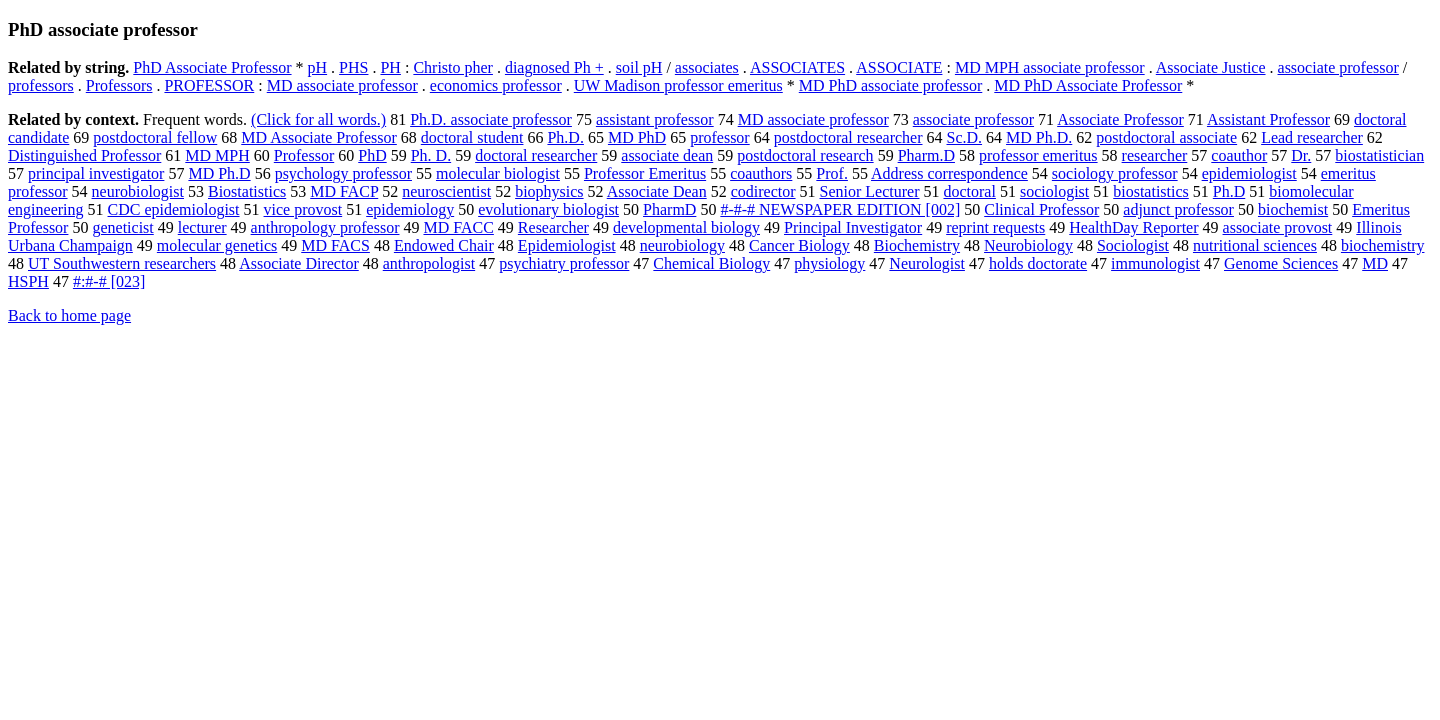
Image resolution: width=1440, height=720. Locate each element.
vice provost (303, 209)
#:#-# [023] (109, 281)
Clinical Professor (1041, 209)
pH (318, 67)
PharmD (669, 209)
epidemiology (410, 209)
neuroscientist (446, 191)
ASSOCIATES (797, 67)
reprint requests (995, 227)
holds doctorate (1038, 263)
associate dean (667, 155)
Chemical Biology (711, 263)
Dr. (1301, 155)
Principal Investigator (853, 227)
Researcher (553, 227)
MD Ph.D (219, 173)
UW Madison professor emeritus (678, 85)
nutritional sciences (1255, 245)
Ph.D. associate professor (491, 119)
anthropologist (429, 263)
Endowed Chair (444, 245)
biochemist (1293, 209)
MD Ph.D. (1039, 137)
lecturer (202, 227)
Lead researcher (1312, 137)
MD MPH (217, 155)
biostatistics (1151, 191)
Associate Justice (1211, 67)
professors (41, 85)
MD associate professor (342, 85)
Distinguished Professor (84, 155)
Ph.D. (565, 137)
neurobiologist (138, 191)
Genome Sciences (1281, 263)
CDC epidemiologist (174, 209)
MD (1375, 263)
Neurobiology (1028, 245)
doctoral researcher (536, 155)
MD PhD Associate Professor (1088, 85)
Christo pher (453, 67)
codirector (763, 191)
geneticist (122, 227)
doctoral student (472, 137)
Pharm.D (926, 155)
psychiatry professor (564, 263)
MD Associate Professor (319, 137)
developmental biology (686, 227)
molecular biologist (498, 173)
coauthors (761, 173)
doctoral (969, 191)
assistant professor (655, 119)
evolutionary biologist (548, 209)
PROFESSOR (209, 85)
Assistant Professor (1268, 119)
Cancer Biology (799, 245)
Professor (304, 155)
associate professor (1338, 67)
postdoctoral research (805, 155)
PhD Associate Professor (212, 67)
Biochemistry (917, 245)
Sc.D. (965, 137)
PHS (353, 67)
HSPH (28, 281)
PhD (372, 155)
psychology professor (343, 173)
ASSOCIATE (899, 67)
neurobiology (682, 245)
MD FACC (458, 227)
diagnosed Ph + (554, 67)
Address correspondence (949, 173)
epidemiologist (1249, 173)
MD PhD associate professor (891, 85)
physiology (829, 263)
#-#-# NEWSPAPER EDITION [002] (840, 209)
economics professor (496, 85)
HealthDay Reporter (1133, 227)
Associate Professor (1120, 119)
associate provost (1278, 227)
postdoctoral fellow (155, 137)
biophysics (549, 191)
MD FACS (335, 245)
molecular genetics (217, 245)
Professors (119, 85)
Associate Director (299, 263)
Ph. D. (431, 155)
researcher (1155, 155)
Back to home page (69, 315)
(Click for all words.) (318, 119)
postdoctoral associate (1166, 137)
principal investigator (96, 173)
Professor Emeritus (645, 173)
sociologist (1054, 191)
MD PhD (637, 137)
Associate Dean (657, 191)
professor (720, 137)
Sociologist (1133, 245)
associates (707, 67)
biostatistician (1379, 155)
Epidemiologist (567, 245)
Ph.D (1229, 191)
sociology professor (1115, 173)
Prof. (832, 173)
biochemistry (1383, 245)
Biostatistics (247, 191)
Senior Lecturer (870, 191)
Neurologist (927, 263)
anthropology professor (325, 227)
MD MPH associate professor (1050, 67)
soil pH (639, 67)
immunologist (1155, 263)
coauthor (1239, 155)
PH (390, 67)
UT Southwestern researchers (122, 263)
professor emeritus (1038, 155)
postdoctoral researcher (848, 137)
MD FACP (344, 191)
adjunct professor (1178, 209)
